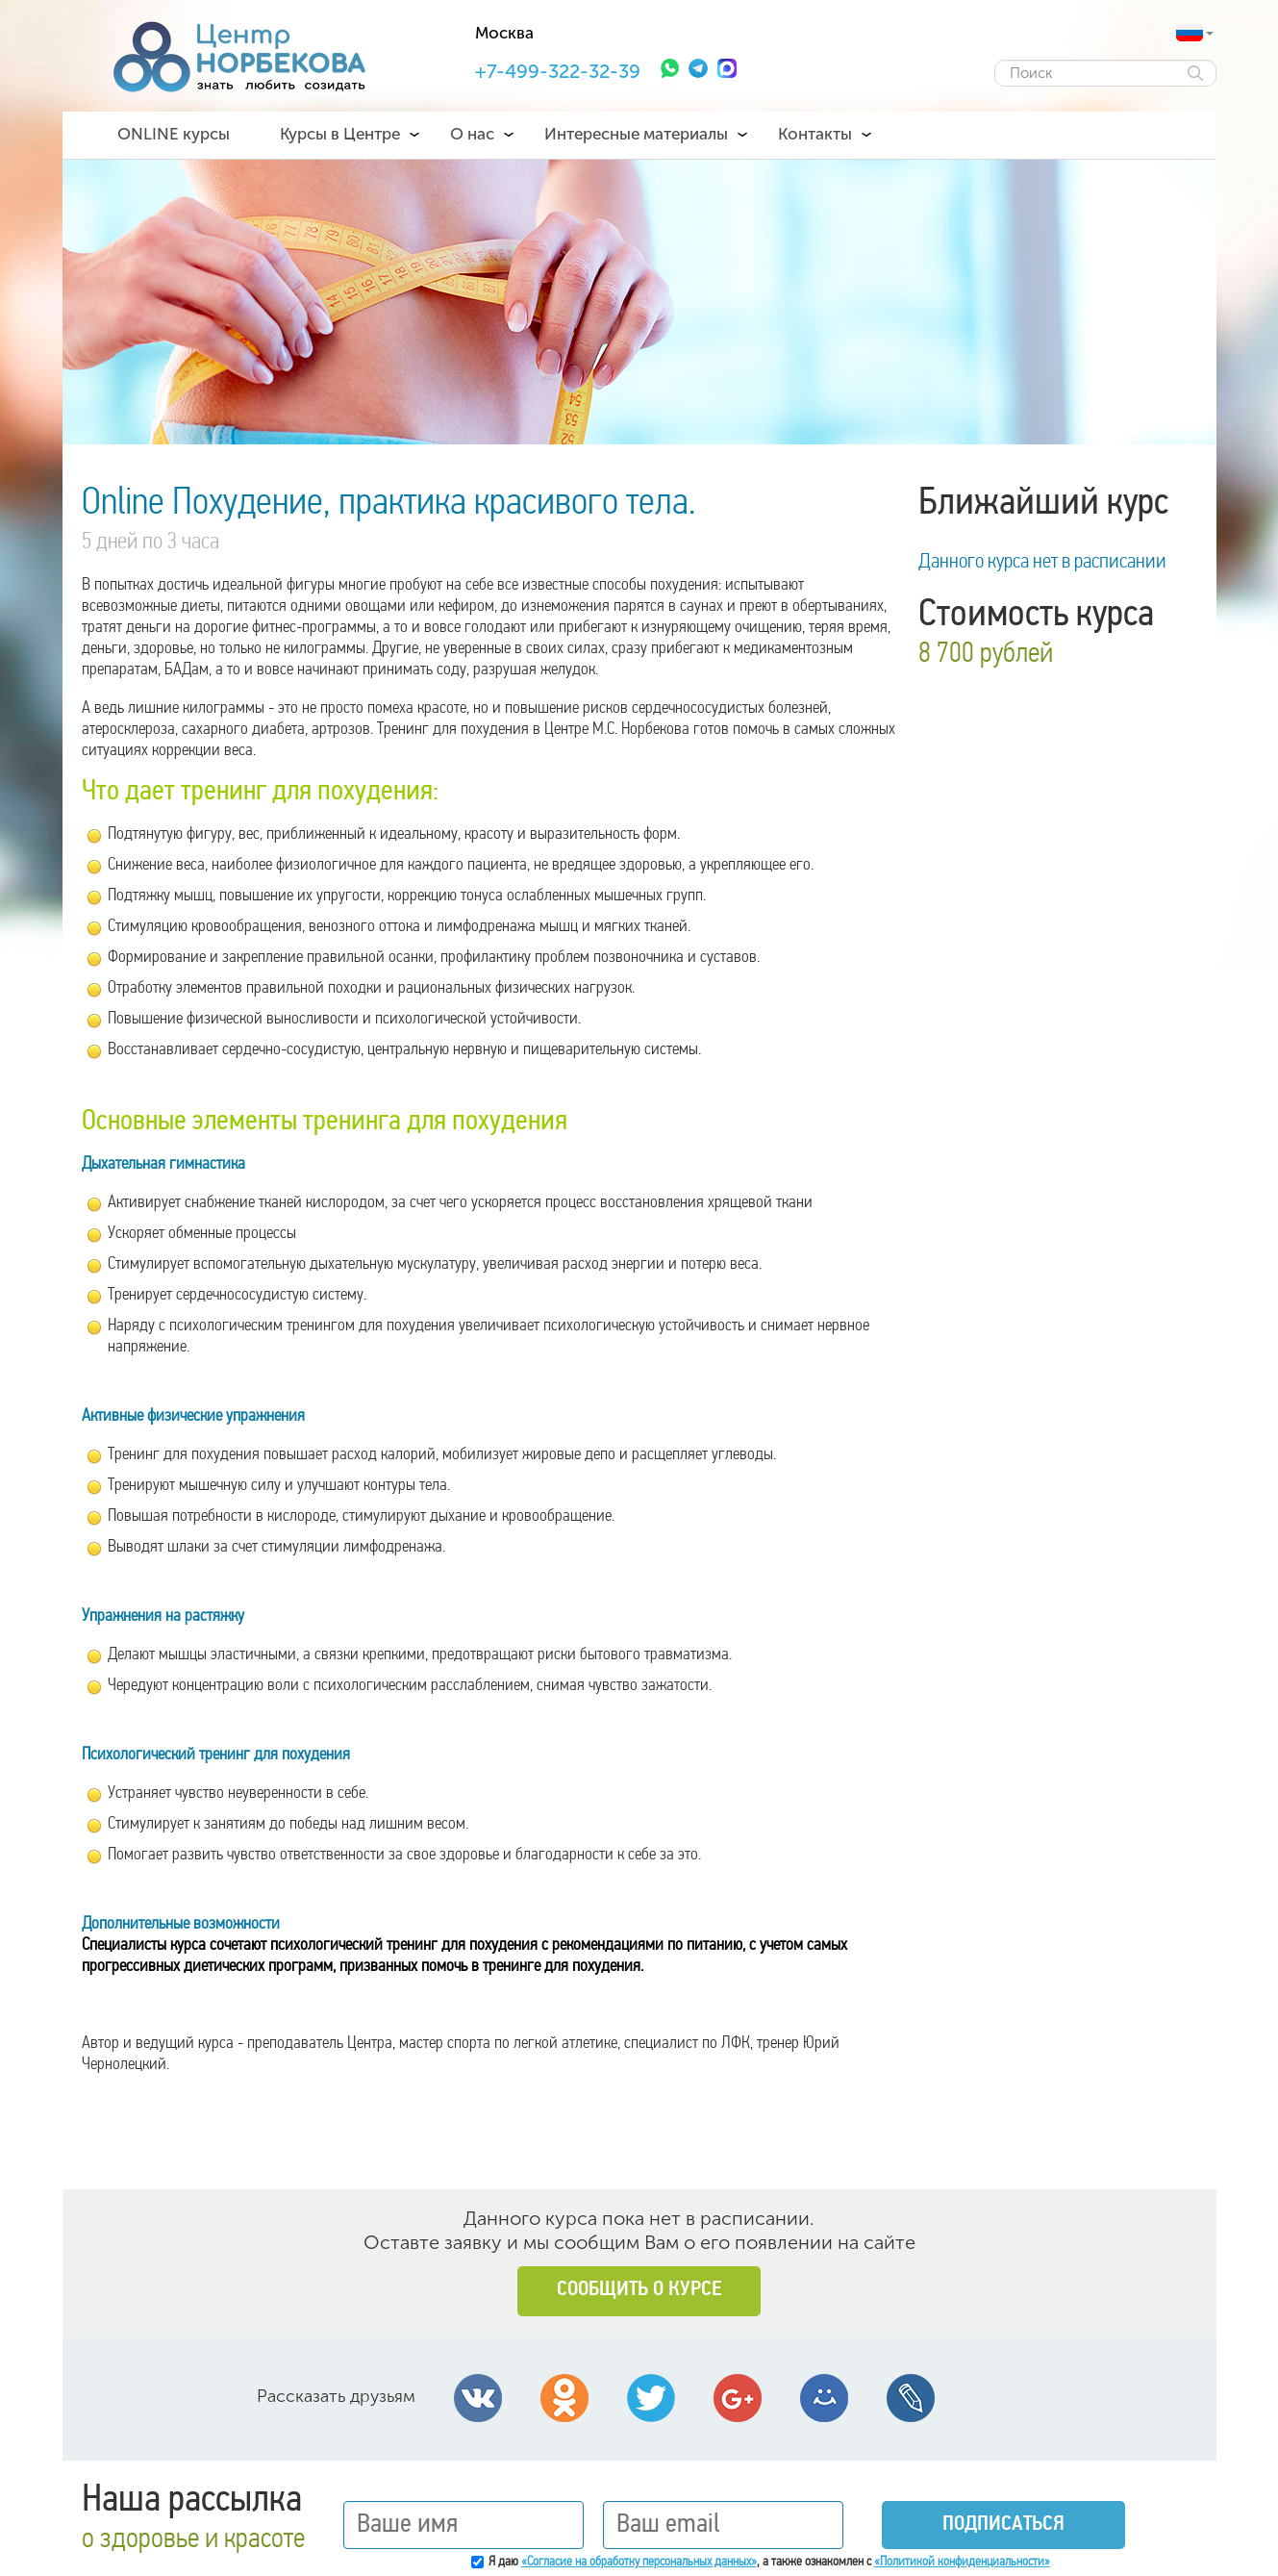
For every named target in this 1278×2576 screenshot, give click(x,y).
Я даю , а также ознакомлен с (769, 2562)
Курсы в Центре (340, 133)
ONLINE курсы (173, 133)
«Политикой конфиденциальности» (962, 2562)
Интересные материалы (636, 133)
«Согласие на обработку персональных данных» (639, 2562)
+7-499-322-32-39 (557, 71)
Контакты (815, 133)
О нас (472, 133)
